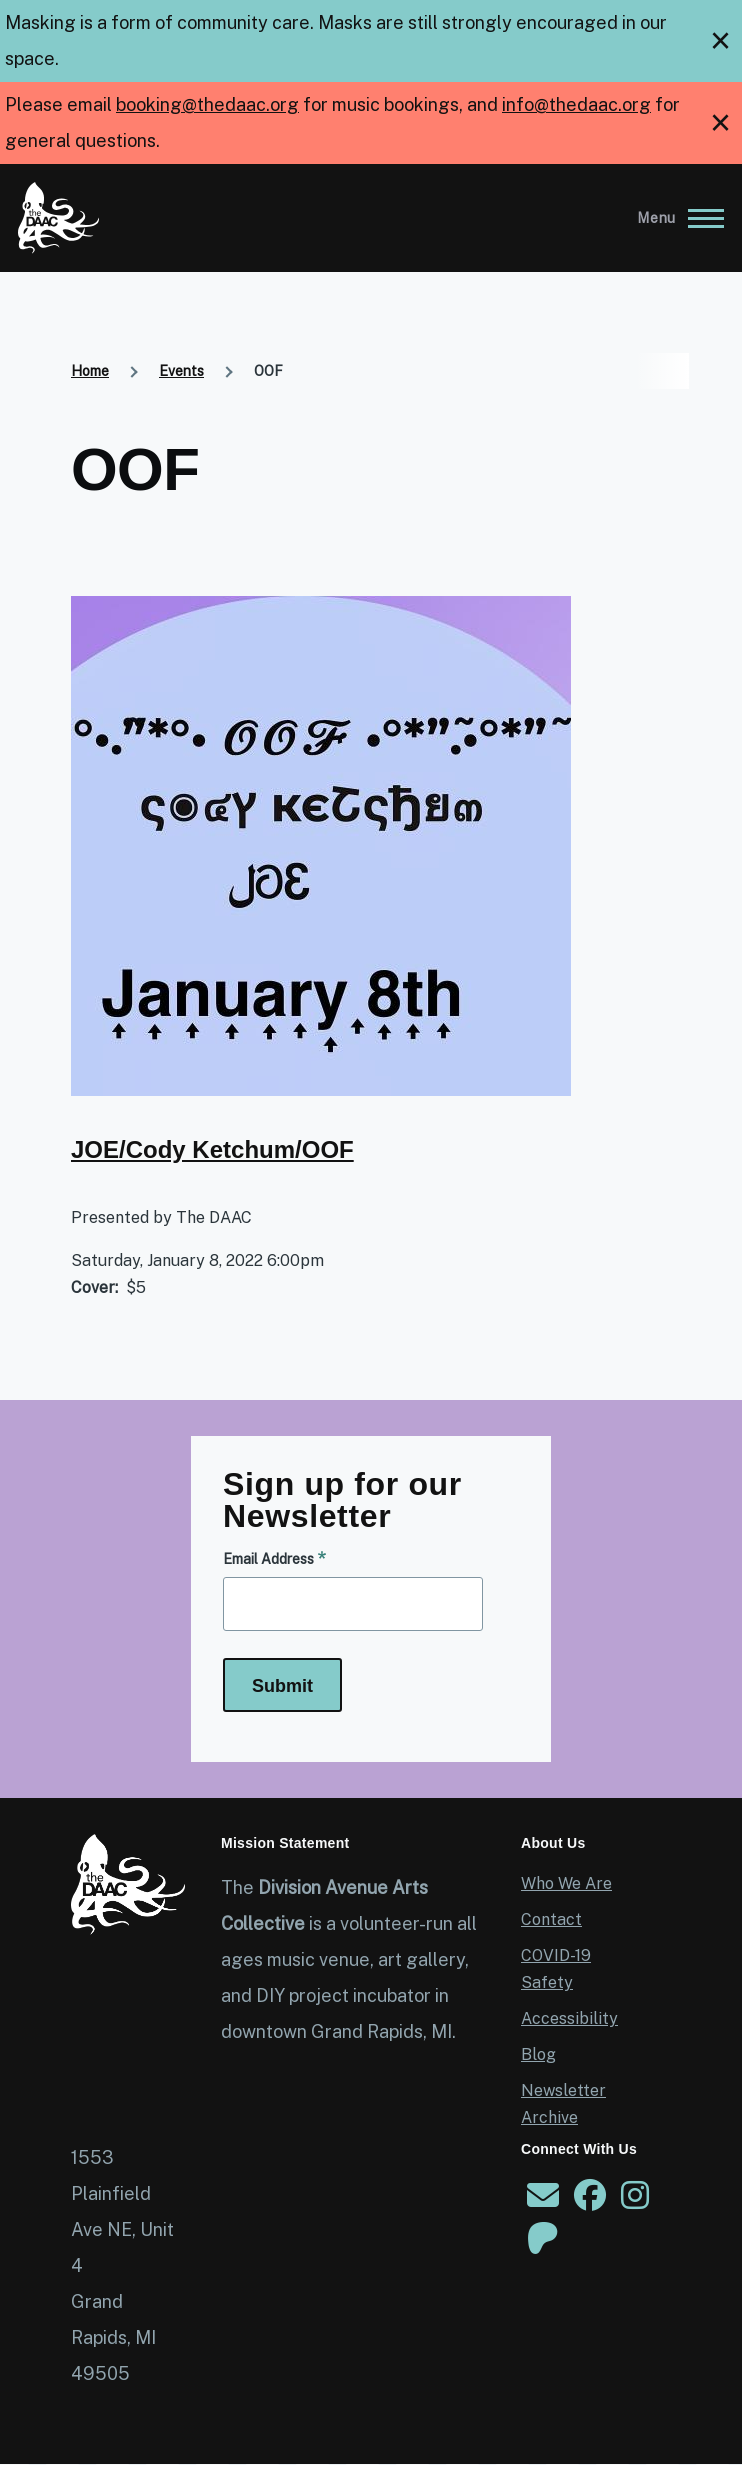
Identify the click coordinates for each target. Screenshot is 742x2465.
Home (90, 371)
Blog (538, 2054)
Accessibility (569, 2018)
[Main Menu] (674, 218)
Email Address (268, 1559)
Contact (551, 1919)
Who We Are (566, 1883)
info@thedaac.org (576, 104)
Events (181, 371)
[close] (720, 41)
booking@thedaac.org (207, 104)
